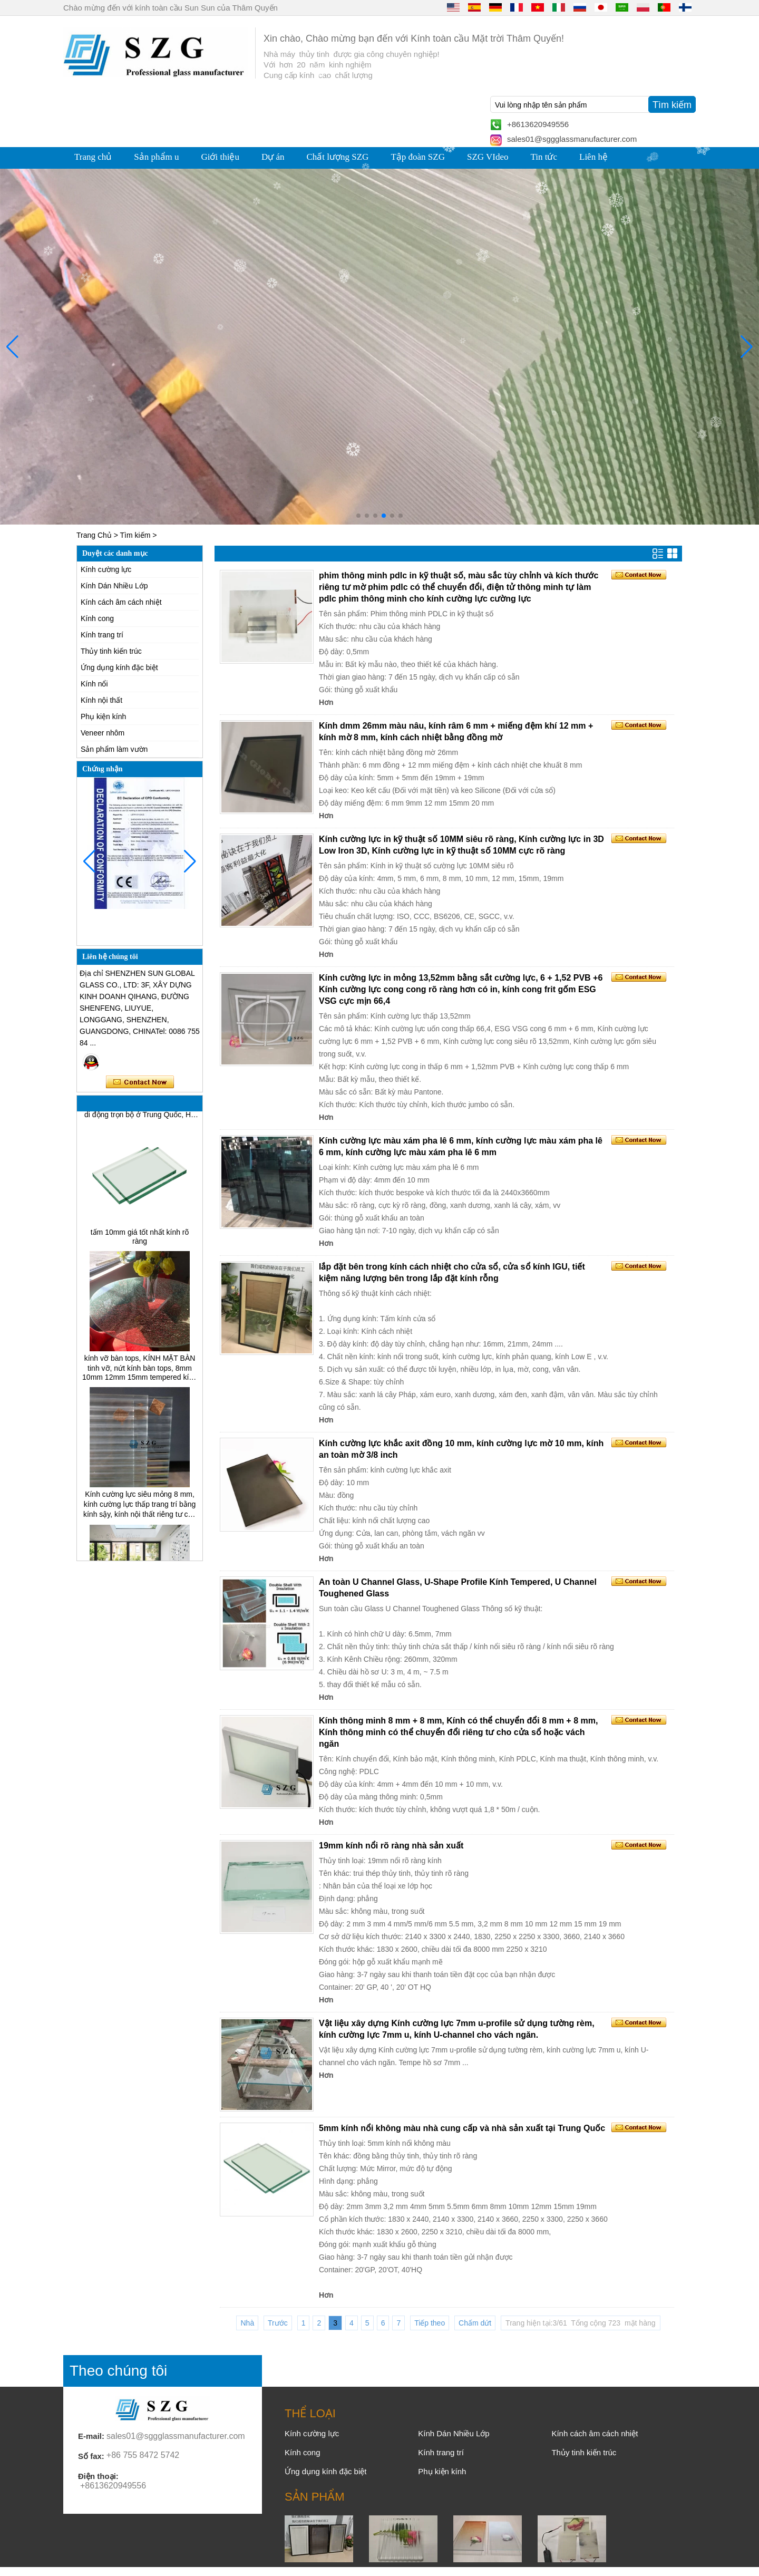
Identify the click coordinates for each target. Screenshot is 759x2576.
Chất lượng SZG (337, 157)
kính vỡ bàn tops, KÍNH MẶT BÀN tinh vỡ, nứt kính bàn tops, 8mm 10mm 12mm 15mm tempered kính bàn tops (139, 1372)
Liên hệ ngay (140, 1082)
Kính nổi (94, 684)
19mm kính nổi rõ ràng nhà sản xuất (391, 1845)
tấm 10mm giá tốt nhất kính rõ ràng (140, 1241)
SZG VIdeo (488, 157)
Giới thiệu (220, 157)
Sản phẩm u (156, 157)
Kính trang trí (102, 635)
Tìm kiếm (135, 535)
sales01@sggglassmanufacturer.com (572, 138)
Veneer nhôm (102, 733)
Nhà (247, 2323)
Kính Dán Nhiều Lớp (114, 586)
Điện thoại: (98, 2476)
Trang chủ (93, 157)
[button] (358, 516)
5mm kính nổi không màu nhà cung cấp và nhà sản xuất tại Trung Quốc (462, 2128)
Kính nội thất (101, 700)
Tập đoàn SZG (418, 157)
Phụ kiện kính (103, 716)
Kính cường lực (106, 569)
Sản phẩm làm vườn (114, 749)
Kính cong (97, 618)
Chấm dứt (475, 2323)
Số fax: (91, 2456)
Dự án (273, 157)
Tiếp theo (429, 2323)
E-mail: (91, 2436)
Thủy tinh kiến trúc (111, 651)
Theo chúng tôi (118, 2370)
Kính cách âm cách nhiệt (121, 602)
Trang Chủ (94, 535)
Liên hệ (593, 157)
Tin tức (543, 157)
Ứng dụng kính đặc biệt (119, 667)
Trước (278, 2323)
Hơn (326, 702)
